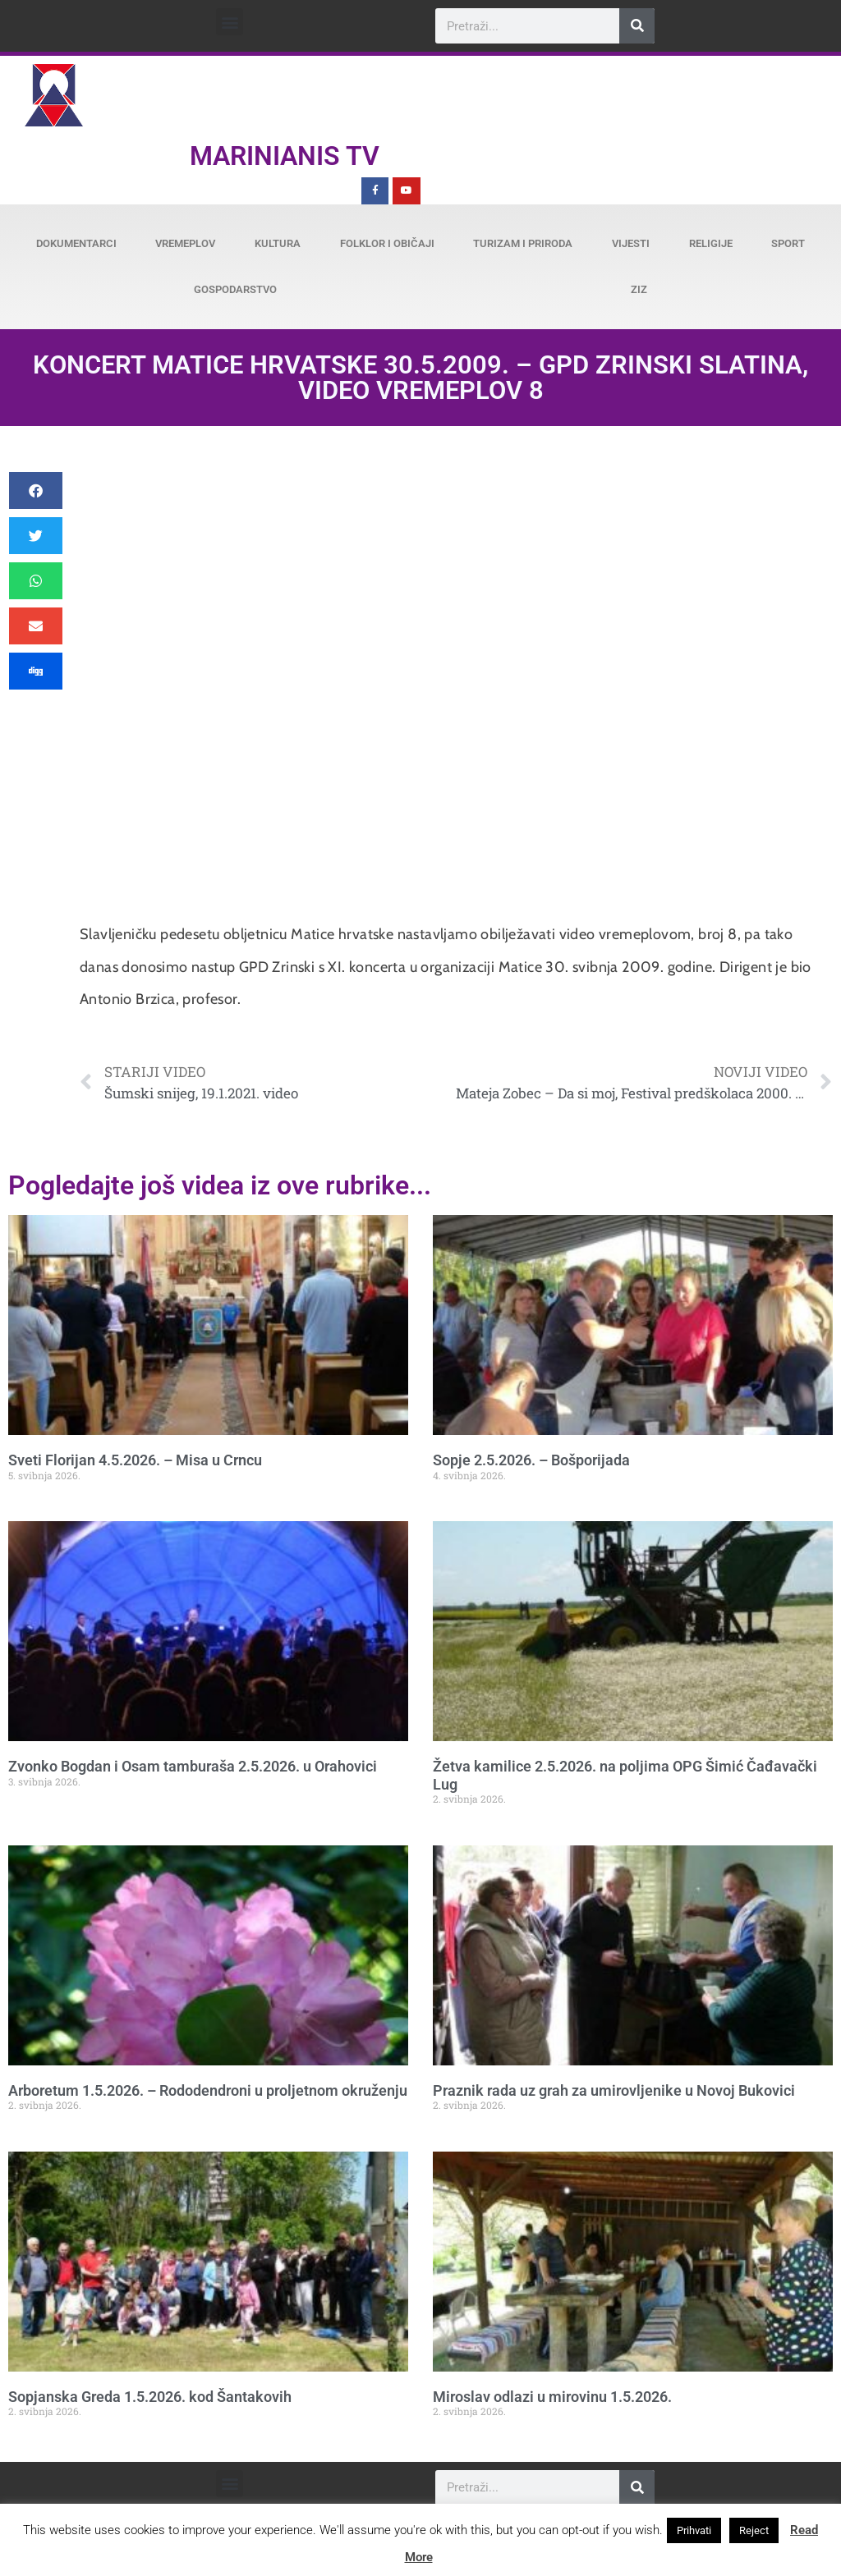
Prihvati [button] (694, 2530)
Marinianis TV (284, 156)
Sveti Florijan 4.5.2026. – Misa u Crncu (135, 1460)
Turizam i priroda (522, 243)
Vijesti (631, 243)
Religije (711, 243)
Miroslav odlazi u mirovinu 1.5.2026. (552, 2396)
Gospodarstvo (235, 289)
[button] (229, 21)
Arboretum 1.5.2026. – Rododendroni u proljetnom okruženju (207, 2090)
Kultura (278, 243)
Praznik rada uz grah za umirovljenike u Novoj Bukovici (614, 2090)
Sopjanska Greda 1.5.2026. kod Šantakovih (150, 2396)
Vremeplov (185, 243)
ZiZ (639, 289)
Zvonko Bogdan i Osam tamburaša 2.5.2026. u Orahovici (192, 1766)
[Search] (637, 26)
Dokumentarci (76, 243)
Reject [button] (754, 2530)
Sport (788, 243)
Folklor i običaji (387, 243)
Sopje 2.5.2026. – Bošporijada (531, 1460)
